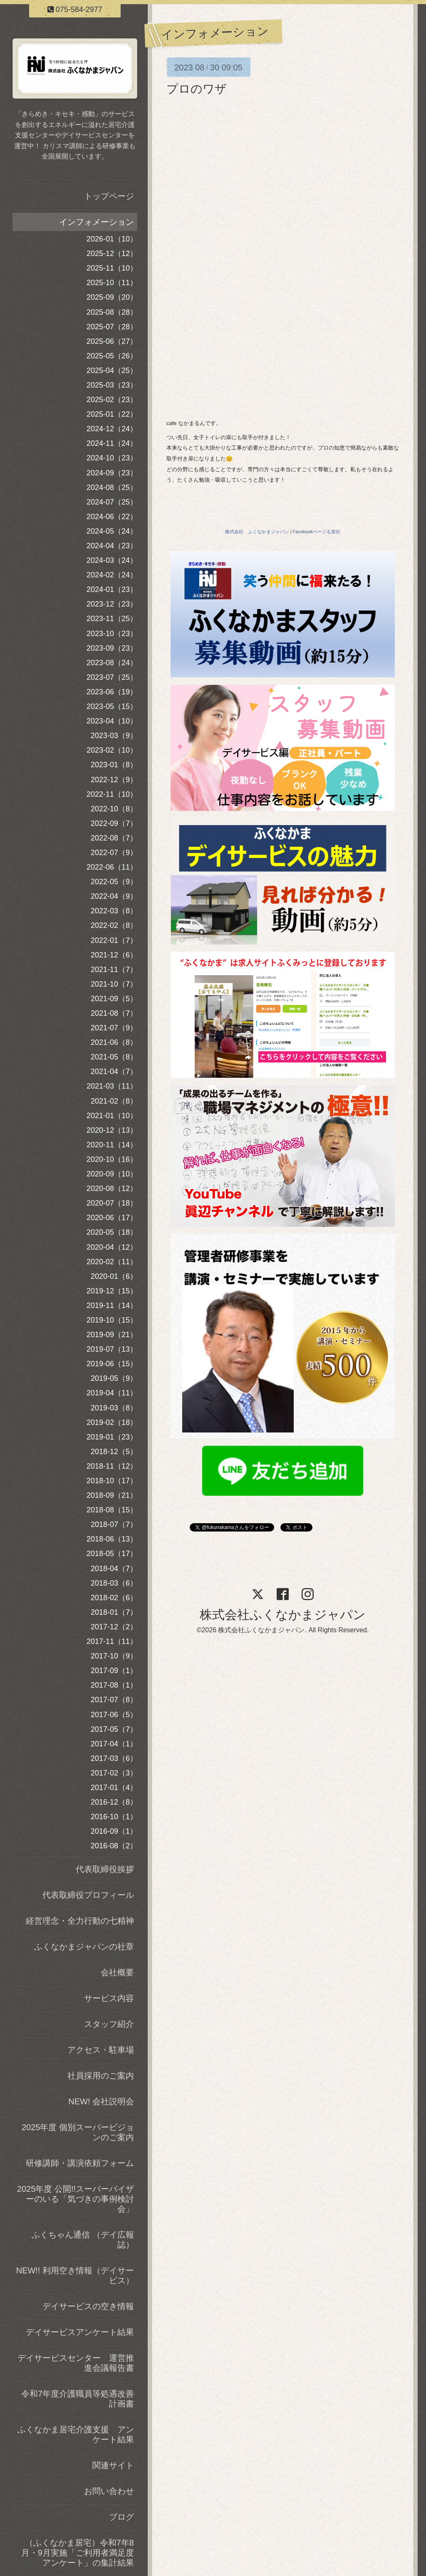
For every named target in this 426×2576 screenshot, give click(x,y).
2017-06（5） (114, 1715)
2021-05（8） (114, 1057)
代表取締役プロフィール (88, 1895)
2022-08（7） (114, 838)
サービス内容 (109, 1998)
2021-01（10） (112, 1115)
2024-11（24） (112, 443)
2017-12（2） (114, 1627)
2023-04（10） (112, 721)
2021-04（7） (114, 1071)
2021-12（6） (114, 955)
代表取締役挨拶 (105, 1869)
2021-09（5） (114, 999)
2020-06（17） (112, 1217)
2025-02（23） (112, 399)
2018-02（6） (114, 1598)
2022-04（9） (114, 896)
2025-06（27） (112, 341)
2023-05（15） (112, 706)
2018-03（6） (114, 1583)
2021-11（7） (114, 969)
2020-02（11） (112, 1262)
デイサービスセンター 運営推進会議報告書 (75, 2362)
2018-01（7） (114, 1612)
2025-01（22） (112, 414)
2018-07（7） (114, 1524)
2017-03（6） (114, 1758)
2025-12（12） (112, 253)
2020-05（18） (112, 1232)
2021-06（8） (114, 1042)
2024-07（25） (112, 502)
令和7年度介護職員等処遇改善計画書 (77, 2398)
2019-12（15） (112, 1291)
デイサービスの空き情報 (88, 2306)
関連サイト (113, 2465)
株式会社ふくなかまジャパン (283, 1614)
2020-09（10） (112, 1174)
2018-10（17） (112, 1481)
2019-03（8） (114, 1408)
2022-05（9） (114, 882)
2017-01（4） (114, 1787)
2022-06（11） (112, 867)
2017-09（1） (114, 1670)
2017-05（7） (114, 1729)
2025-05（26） (112, 356)
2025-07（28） (112, 327)
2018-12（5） (114, 1451)
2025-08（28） (112, 312)
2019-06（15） (112, 1364)
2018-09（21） (112, 1495)
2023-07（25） (112, 677)
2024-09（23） (112, 473)
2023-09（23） (112, 648)
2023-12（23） (112, 604)
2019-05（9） (114, 1378)
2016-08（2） (114, 1846)
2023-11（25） (112, 618)
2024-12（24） (112, 429)
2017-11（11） (112, 1641)
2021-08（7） (114, 1013)
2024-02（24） (112, 575)
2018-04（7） (114, 1568)
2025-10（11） (112, 282)
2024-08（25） (112, 487)
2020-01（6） (114, 1276)
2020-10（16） (112, 1159)
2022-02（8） (114, 925)
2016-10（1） (114, 1817)
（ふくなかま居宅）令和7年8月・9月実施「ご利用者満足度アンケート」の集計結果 (77, 2552)
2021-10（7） (114, 984)
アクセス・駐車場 (100, 2049)
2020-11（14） (112, 1145)
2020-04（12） (112, 1247)
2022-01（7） (114, 940)
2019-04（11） (112, 1393)
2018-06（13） (112, 1539)
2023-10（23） (112, 633)
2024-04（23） (112, 546)
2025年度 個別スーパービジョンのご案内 (78, 2132)
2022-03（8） (114, 911)
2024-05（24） (112, 531)
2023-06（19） (112, 692)
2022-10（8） (114, 809)
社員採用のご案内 (100, 2075)
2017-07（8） (114, 1700)
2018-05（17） (112, 1553)
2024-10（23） (112, 458)
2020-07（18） (112, 1203)
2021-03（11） (112, 1086)
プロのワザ (196, 88)
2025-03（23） (112, 385)
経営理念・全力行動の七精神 (80, 1920)
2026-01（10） (112, 239)
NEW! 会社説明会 (101, 2101)
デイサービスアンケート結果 (80, 2332)
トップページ (109, 196)
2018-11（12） (112, 1466)
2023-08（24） (112, 663)
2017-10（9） (114, 1656)
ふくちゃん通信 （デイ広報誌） (83, 2239)
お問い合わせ (109, 2491)
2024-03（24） (112, 560)
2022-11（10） (112, 794)
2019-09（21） (112, 1334)
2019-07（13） (112, 1349)
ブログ (121, 2516)
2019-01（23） (112, 1437)
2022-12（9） (114, 780)
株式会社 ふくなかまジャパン (257, 531)
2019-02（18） (112, 1422)
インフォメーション (96, 221)
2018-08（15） (112, 1510)
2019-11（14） (112, 1305)
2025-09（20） (112, 297)
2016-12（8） (114, 1802)
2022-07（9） (114, 852)
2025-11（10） (112, 268)
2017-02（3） (114, 1773)
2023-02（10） (112, 750)
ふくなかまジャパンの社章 (84, 1946)
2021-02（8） (114, 1101)
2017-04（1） (114, 1744)
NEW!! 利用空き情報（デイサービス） (75, 2275)
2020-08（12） (112, 1188)
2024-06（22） (112, 516)
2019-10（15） (112, 1320)
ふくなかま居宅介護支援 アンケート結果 (75, 2434)
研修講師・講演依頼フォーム (80, 2163)
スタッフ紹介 (109, 2024)
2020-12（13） (112, 1130)
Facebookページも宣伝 (316, 531)
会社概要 (117, 1972)
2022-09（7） (114, 823)
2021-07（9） (114, 1028)
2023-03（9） (114, 735)
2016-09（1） (114, 1831)
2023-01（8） (114, 765)
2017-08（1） (114, 1685)
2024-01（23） (112, 589)
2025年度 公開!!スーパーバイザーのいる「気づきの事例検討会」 (75, 2198)
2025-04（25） (112, 370)
